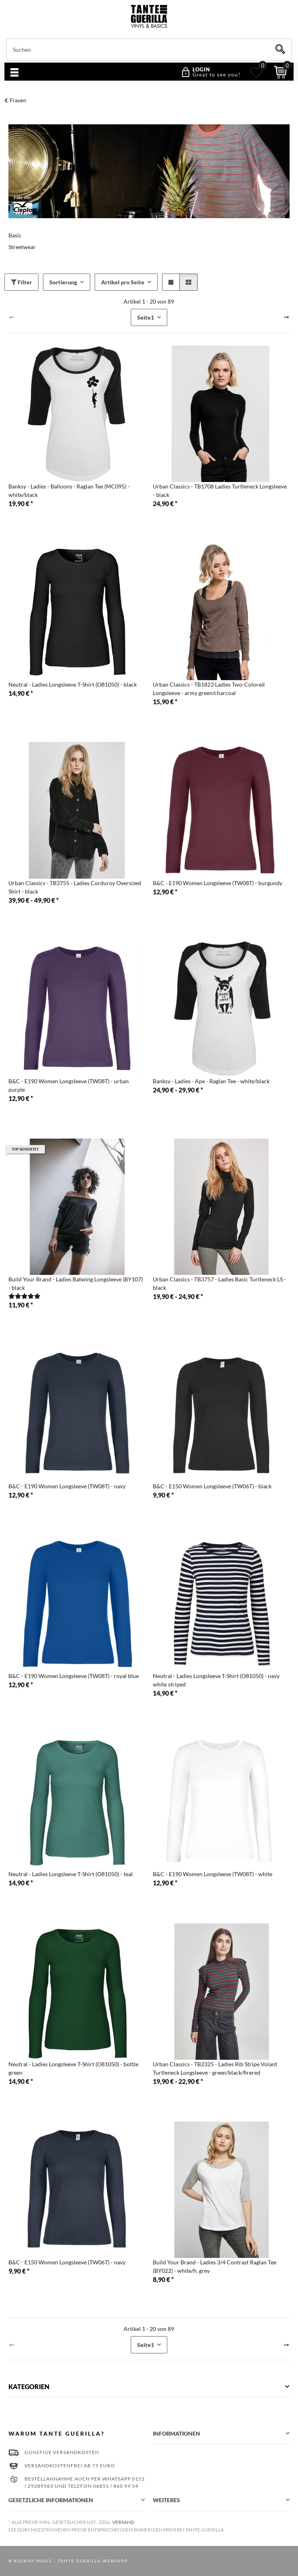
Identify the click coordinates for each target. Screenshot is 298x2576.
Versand (123, 2522)
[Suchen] (149, 50)
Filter (21, 282)
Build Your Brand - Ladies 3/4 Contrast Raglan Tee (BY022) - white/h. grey (214, 2266)
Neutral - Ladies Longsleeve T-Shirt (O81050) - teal (70, 1874)
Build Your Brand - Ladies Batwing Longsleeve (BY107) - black (75, 1283)
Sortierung (63, 282)
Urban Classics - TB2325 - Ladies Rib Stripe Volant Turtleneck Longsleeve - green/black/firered (215, 2068)
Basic (15, 235)
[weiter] (286, 317)
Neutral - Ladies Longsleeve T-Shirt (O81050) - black (72, 684)
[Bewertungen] (24, 1296)
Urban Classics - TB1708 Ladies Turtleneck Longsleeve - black (220, 490)
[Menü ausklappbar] (14, 73)
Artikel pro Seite (122, 282)
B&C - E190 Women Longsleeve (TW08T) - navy (67, 1486)
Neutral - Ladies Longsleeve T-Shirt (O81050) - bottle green (73, 2068)
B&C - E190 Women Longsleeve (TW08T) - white (212, 1874)
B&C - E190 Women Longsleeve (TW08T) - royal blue (73, 1675)
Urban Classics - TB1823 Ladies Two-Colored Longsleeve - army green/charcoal (209, 688)
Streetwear (22, 246)
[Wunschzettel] (256, 72)
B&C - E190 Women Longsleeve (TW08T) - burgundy (217, 883)
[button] (207, 72)
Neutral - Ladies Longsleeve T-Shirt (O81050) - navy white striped (216, 1680)
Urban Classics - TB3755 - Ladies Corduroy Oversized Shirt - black (74, 887)
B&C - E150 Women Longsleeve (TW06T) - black (212, 1486)
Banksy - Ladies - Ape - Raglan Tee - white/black (211, 1081)
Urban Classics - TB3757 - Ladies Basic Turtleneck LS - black (219, 1283)
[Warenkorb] (281, 72)
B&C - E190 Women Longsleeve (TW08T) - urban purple (68, 1085)
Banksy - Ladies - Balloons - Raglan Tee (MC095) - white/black (69, 490)
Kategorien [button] (28, 2386)
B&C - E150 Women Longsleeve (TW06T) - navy (67, 2262)
